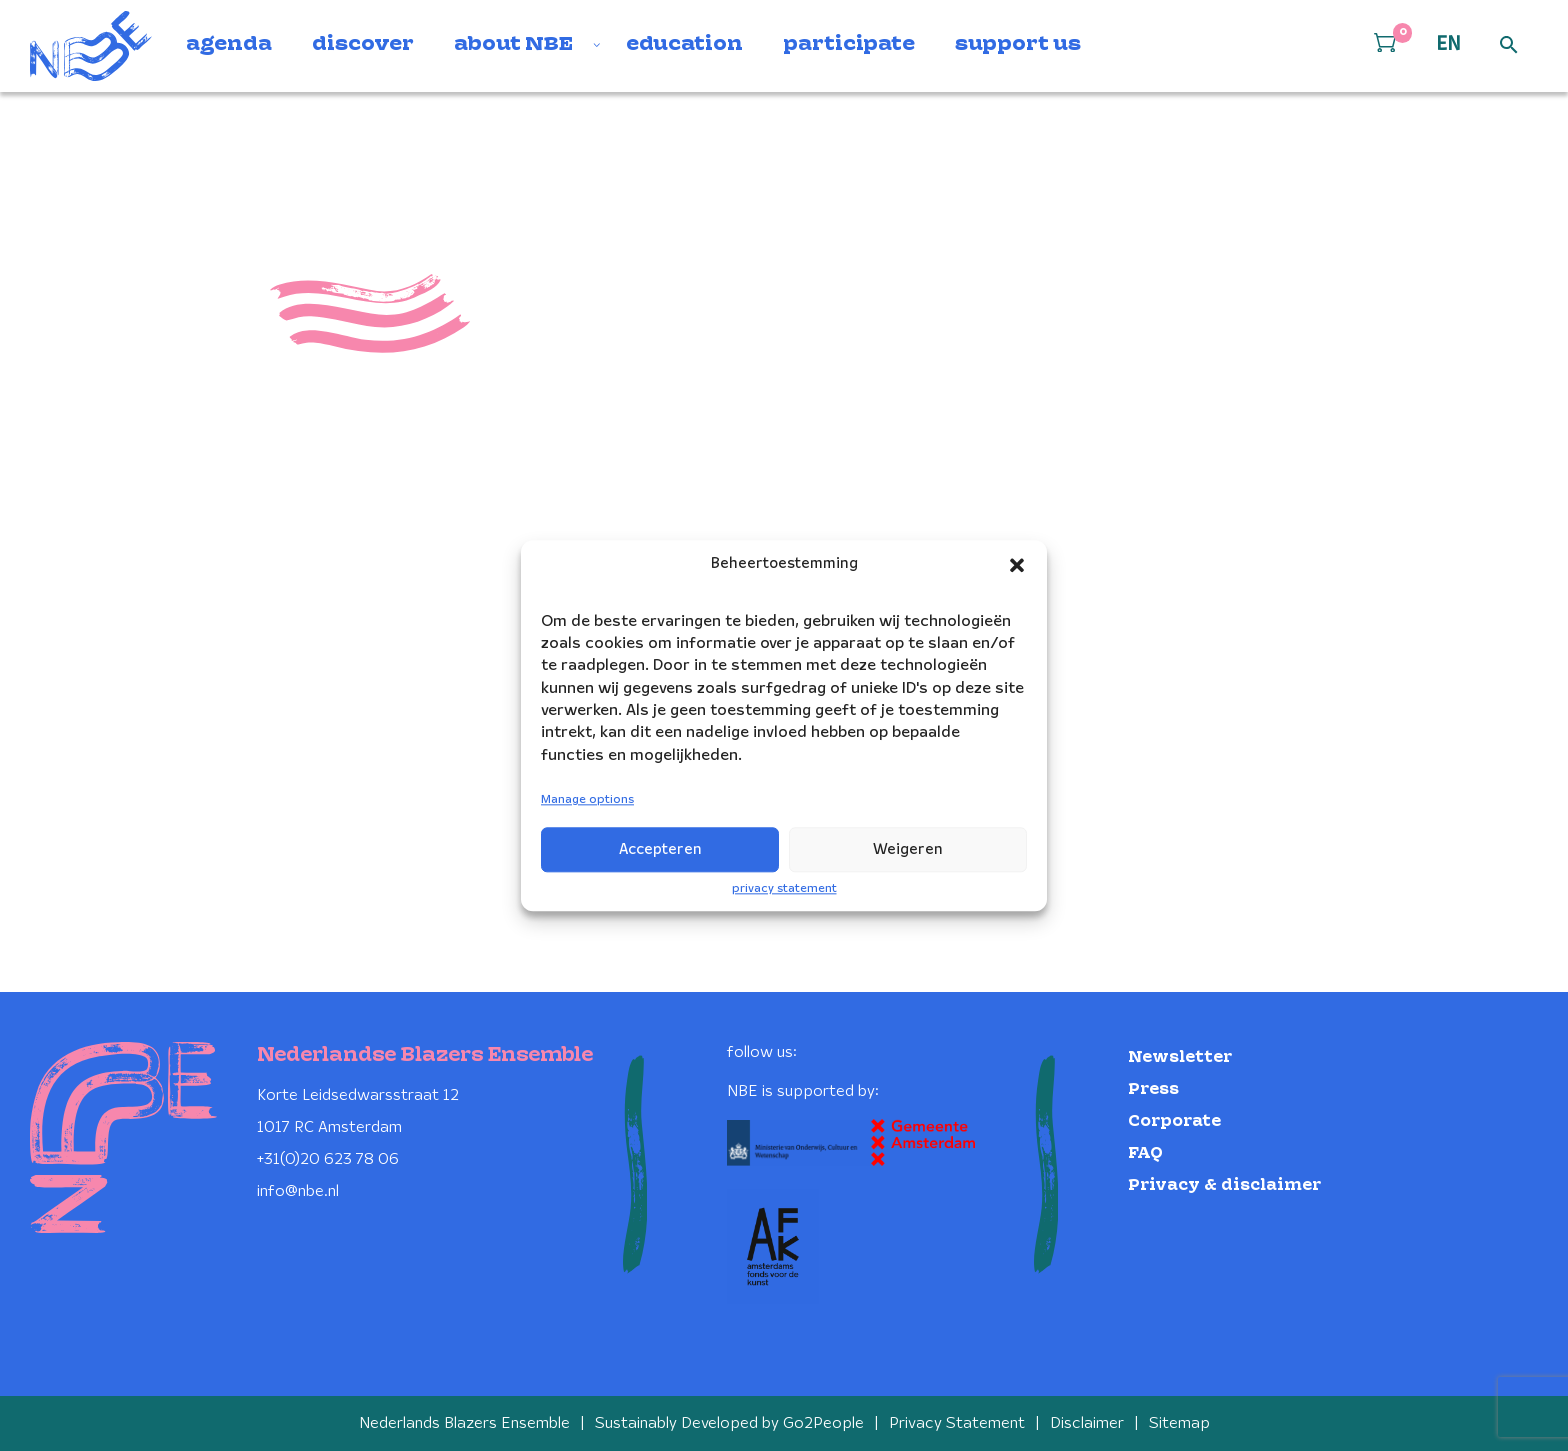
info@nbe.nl (298, 1191)
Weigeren (908, 850)
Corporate (1174, 1121)
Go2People (823, 1423)
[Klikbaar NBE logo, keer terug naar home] (91, 46)
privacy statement (784, 888)
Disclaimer (1087, 1423)
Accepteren (660, 850)
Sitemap (1179, 1423)
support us (1018, 45)
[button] (1017, 565)
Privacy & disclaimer (1224, 1185)
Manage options (587, 800)
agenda (229, 45)
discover (363, 45)
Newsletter (1180, 1057)
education (684, 45)
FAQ (1145, 1153)
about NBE (513, 45)
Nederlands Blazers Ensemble (464, 1423)
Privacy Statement (957, 1423)
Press (1153, 1089)
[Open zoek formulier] (1509, 46)
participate (849, 45)
